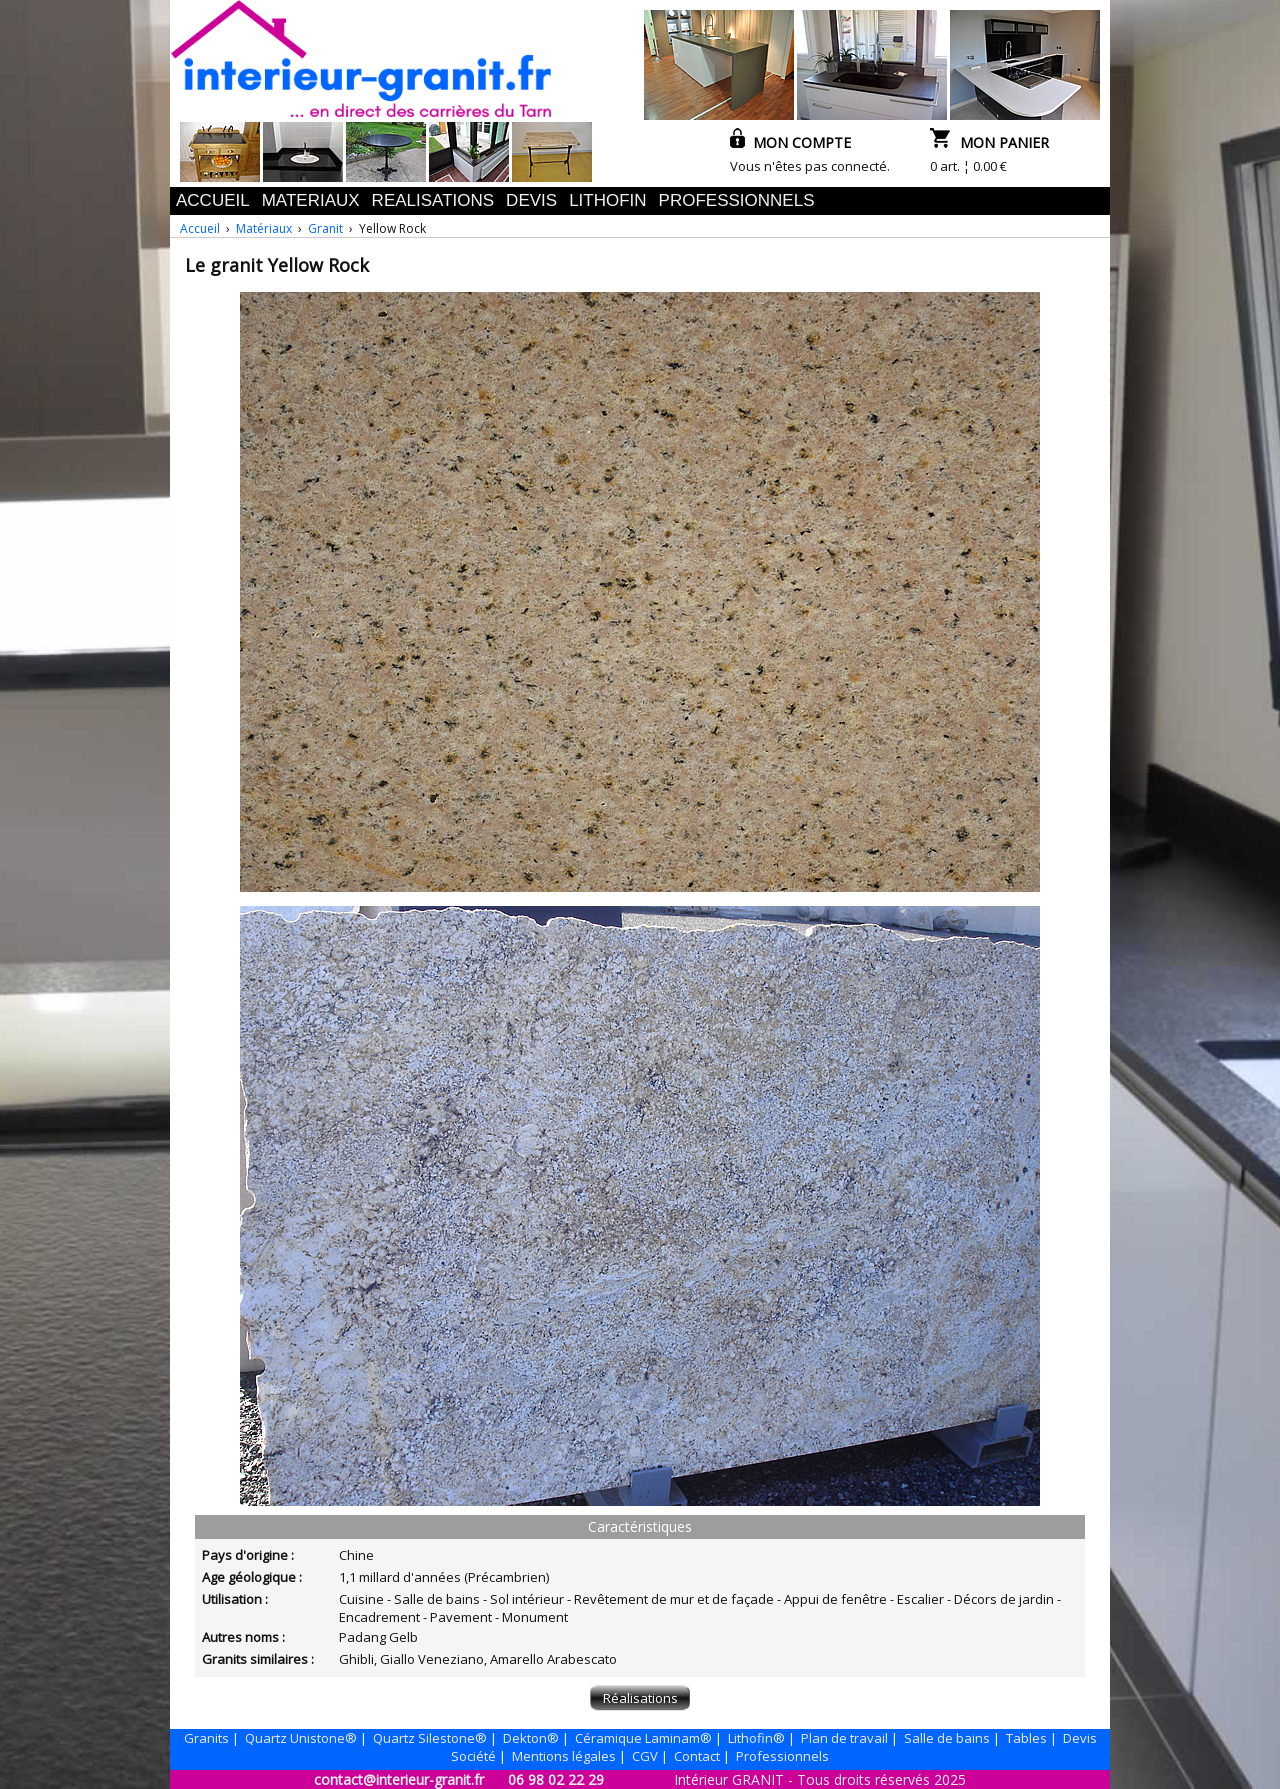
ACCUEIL (213, 200)
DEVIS (531, 200)
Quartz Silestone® (430, 1738)
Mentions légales (564, 1756)
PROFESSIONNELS (737, 200)
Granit (325, 228)
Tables (1026, 1738)
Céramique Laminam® (643, 1738)
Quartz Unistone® (301, 1738)
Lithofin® (756, 1738)
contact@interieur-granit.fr (399, 1779)
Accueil (200, 228)
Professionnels (782, 1756)
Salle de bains (947, 1738)
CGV (645, 1756)
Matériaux (264, 228)
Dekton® (531, 1738)
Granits (206, 1738)
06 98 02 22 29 (556, 1779)
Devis (1080, 1738)
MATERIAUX (311, 200)
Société (473, 1756)
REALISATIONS (433, 200)
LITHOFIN (607, 200)
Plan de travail (844, 1738)
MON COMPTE (790, 142)
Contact (697, 1756)
